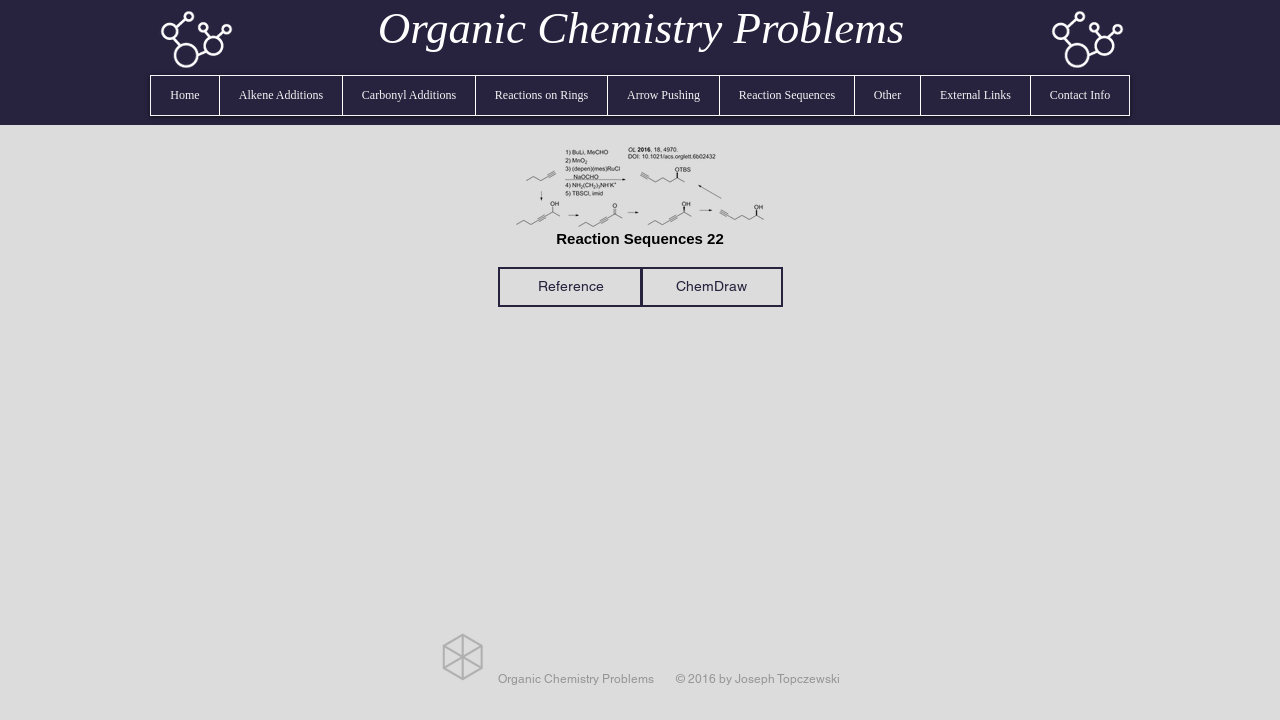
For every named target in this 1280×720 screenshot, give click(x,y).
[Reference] (570, 287)
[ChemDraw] (711, 287)
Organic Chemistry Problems (641, 28)
